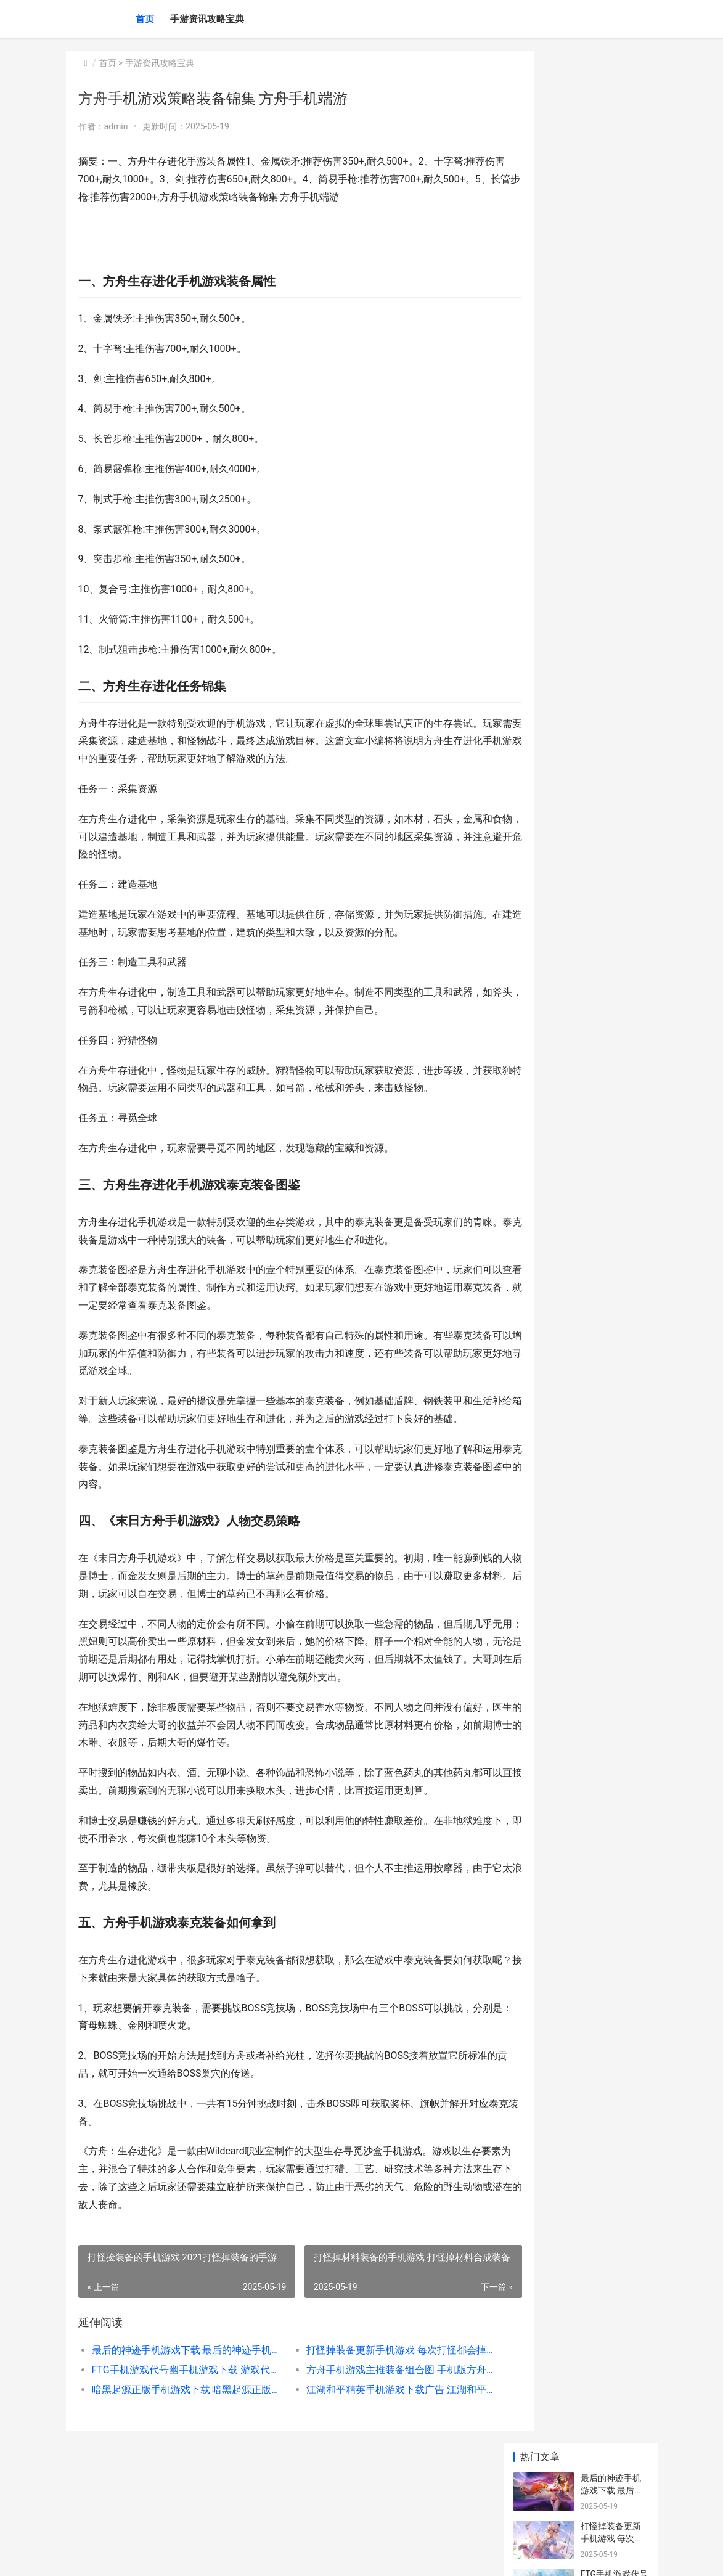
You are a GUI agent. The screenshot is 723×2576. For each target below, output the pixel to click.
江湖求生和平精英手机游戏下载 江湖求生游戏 (611, 855)
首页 (145, 19)
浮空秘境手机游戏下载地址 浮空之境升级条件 (612, 620)
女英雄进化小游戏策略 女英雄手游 (612, 428)
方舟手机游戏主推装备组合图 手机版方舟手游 (372, 2441)
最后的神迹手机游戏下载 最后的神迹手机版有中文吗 (179, 2421)
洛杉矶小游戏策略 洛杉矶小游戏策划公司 (612, 524)
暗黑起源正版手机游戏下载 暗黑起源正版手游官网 (179, 2461)
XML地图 (294, 2556)
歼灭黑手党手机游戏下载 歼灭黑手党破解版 (612, 572)
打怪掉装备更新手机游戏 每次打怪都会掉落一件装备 (372, 2421)
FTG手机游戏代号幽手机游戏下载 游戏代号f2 (179, 2441)
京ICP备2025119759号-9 (236, 2556)
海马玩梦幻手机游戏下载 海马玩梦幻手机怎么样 (612, 476)
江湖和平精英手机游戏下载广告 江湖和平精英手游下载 (372, 2461)
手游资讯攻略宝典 (207, 19)
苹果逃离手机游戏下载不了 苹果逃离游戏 (612, 903)
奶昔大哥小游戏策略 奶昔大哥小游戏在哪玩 (612, 380)
